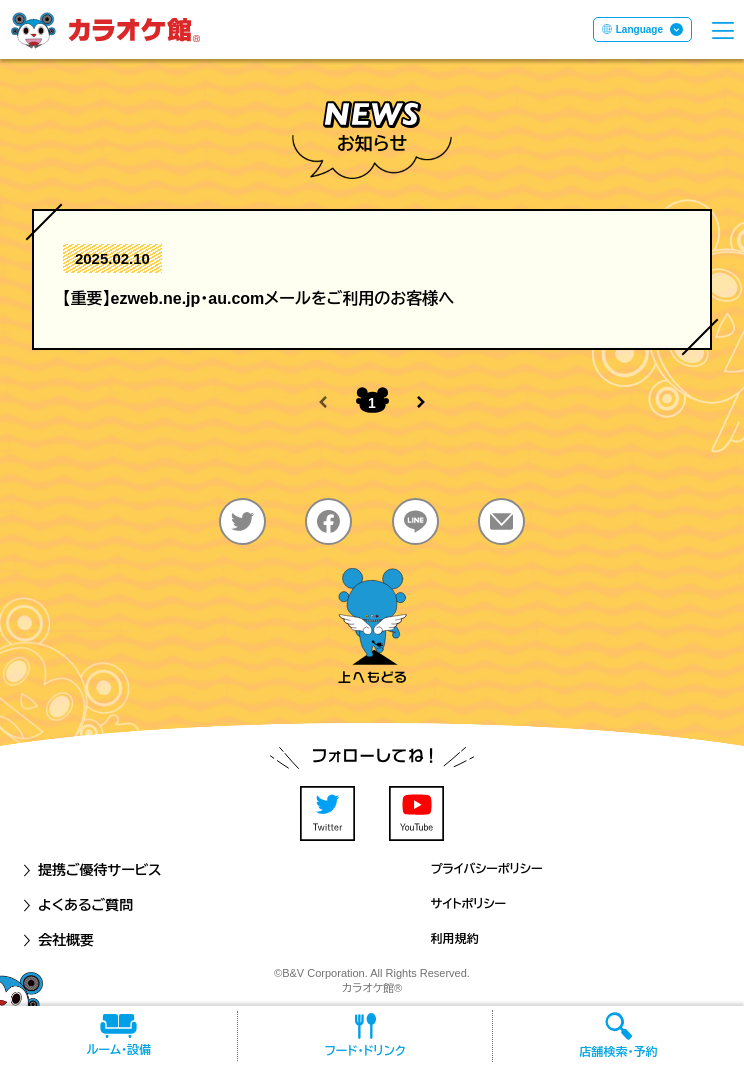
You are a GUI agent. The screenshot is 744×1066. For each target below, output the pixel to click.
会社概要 (57, 940)
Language (639, 29)
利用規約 (455, 939)
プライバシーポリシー (487, 869)
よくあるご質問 (76, 905)
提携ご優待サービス (91, 870)
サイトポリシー (468, 904)
